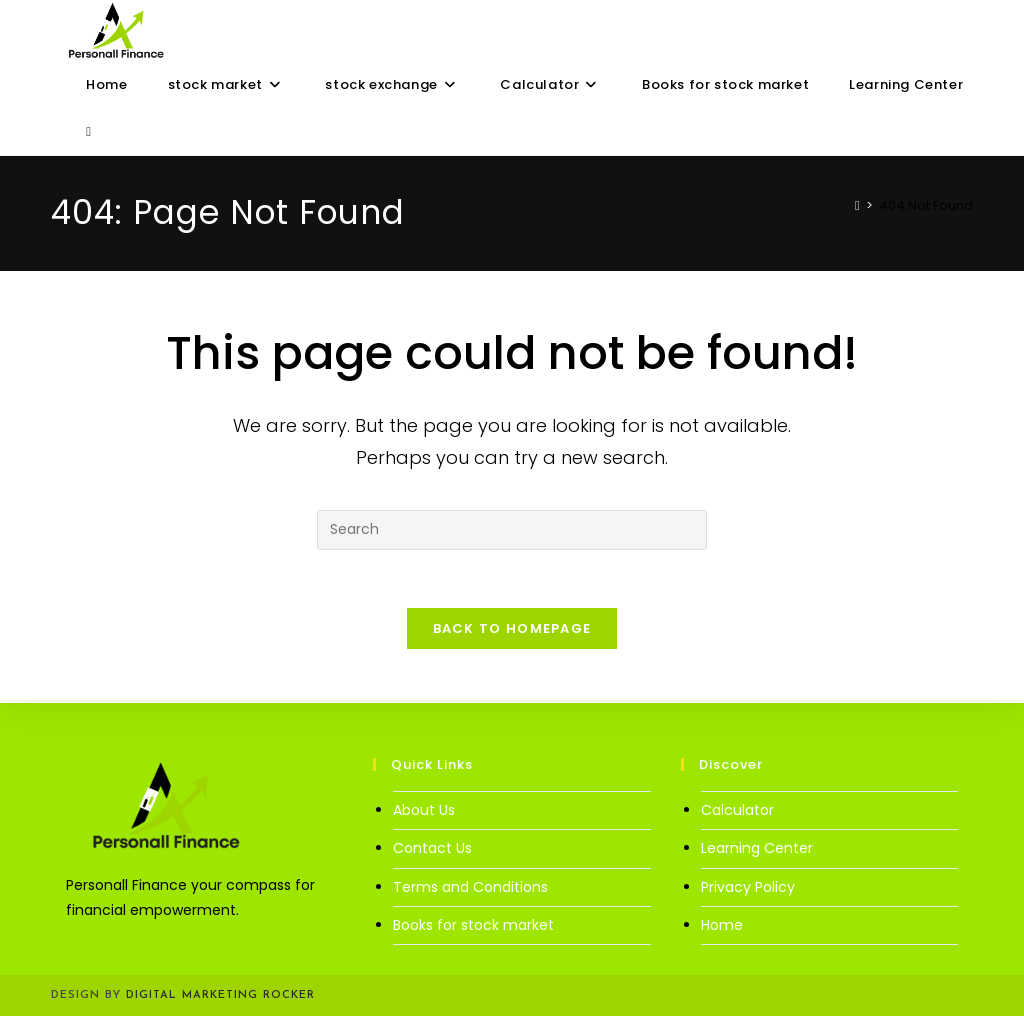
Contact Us (432, 848)
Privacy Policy (748, 887)
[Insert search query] (512, 530)
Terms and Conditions (470, 887)
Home (722, 925)
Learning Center (757, 848)
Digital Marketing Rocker (220, 995)
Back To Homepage (512, 631)
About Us (424, 810)
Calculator (737, 810)
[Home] (857, 205)
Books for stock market (473, 925)
